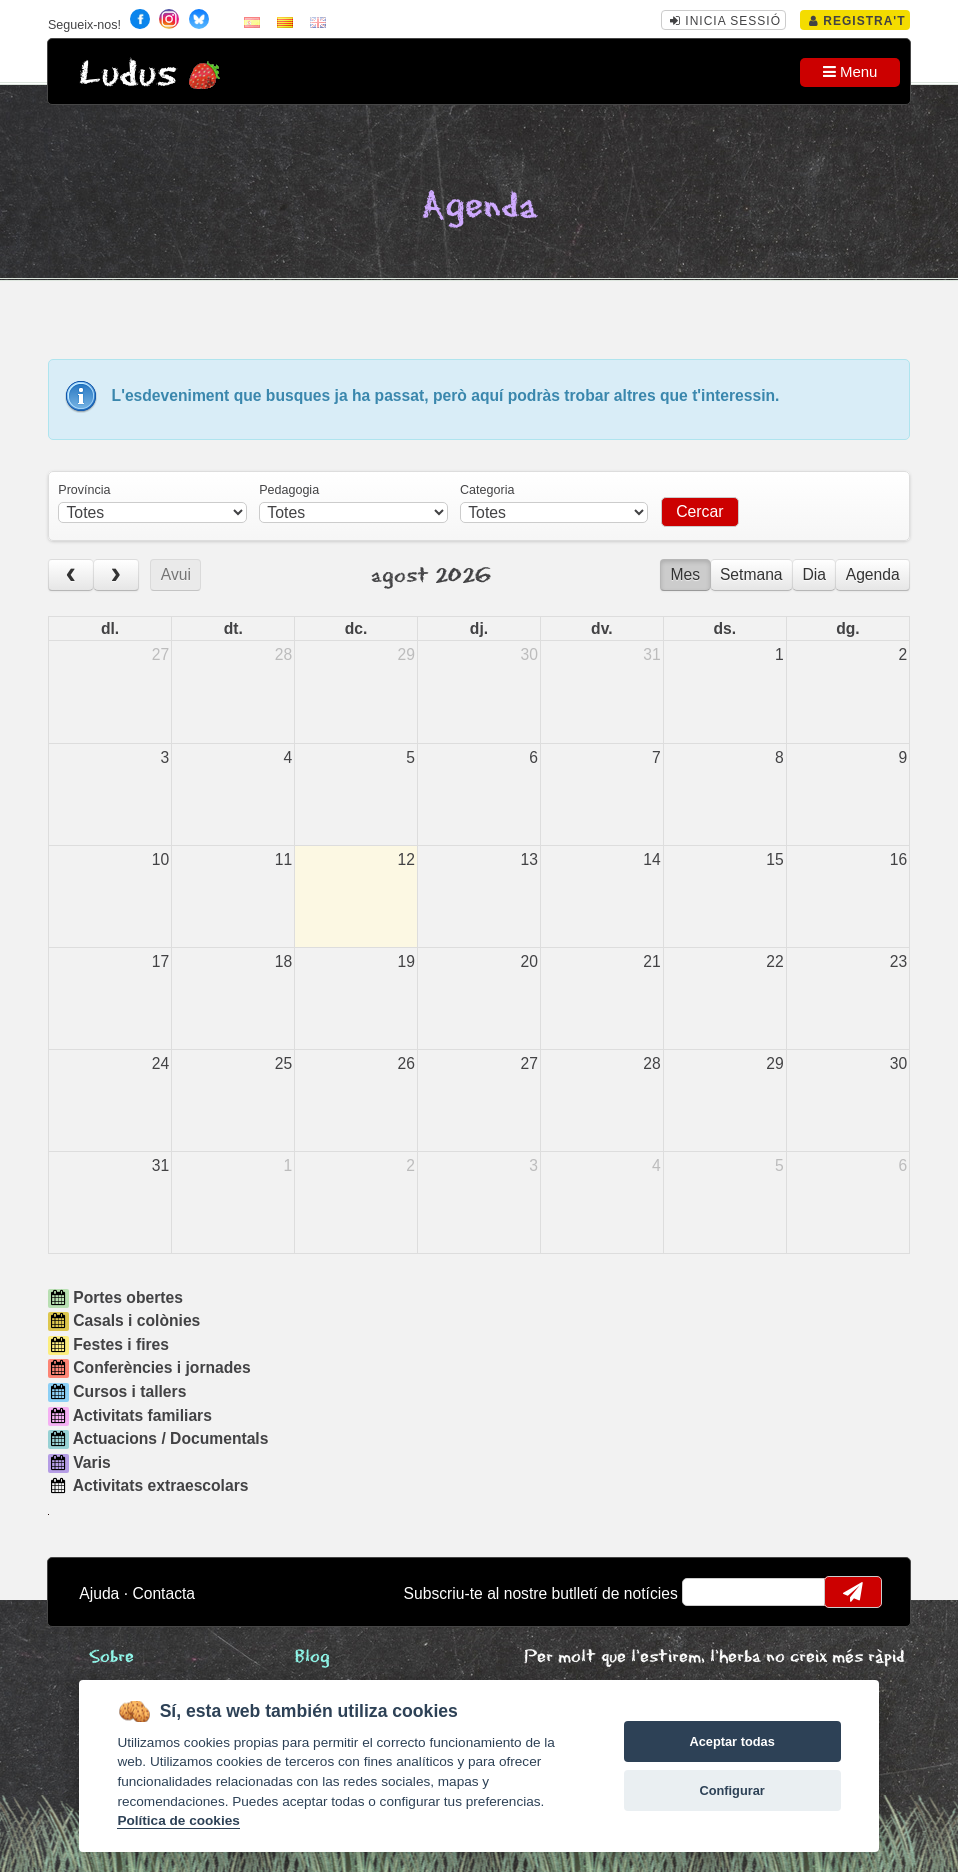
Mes (686, 574)
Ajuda (99, 1593)
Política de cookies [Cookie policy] (178, 1820)
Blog (312, 1657)
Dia (814, 574)
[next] (116, 575)
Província (84, 490)
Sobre (111, 1657)
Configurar (731, 1790)
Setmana (751, 574)
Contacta (163, 1593)
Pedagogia (289, 490)
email (710, 1592)
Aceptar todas (731, 1741)
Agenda (873, 574)
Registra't (857, 21)
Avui (176, 574)
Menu (850, 71)
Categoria (487, 490)
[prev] (71, 575)
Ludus (128, 74)
